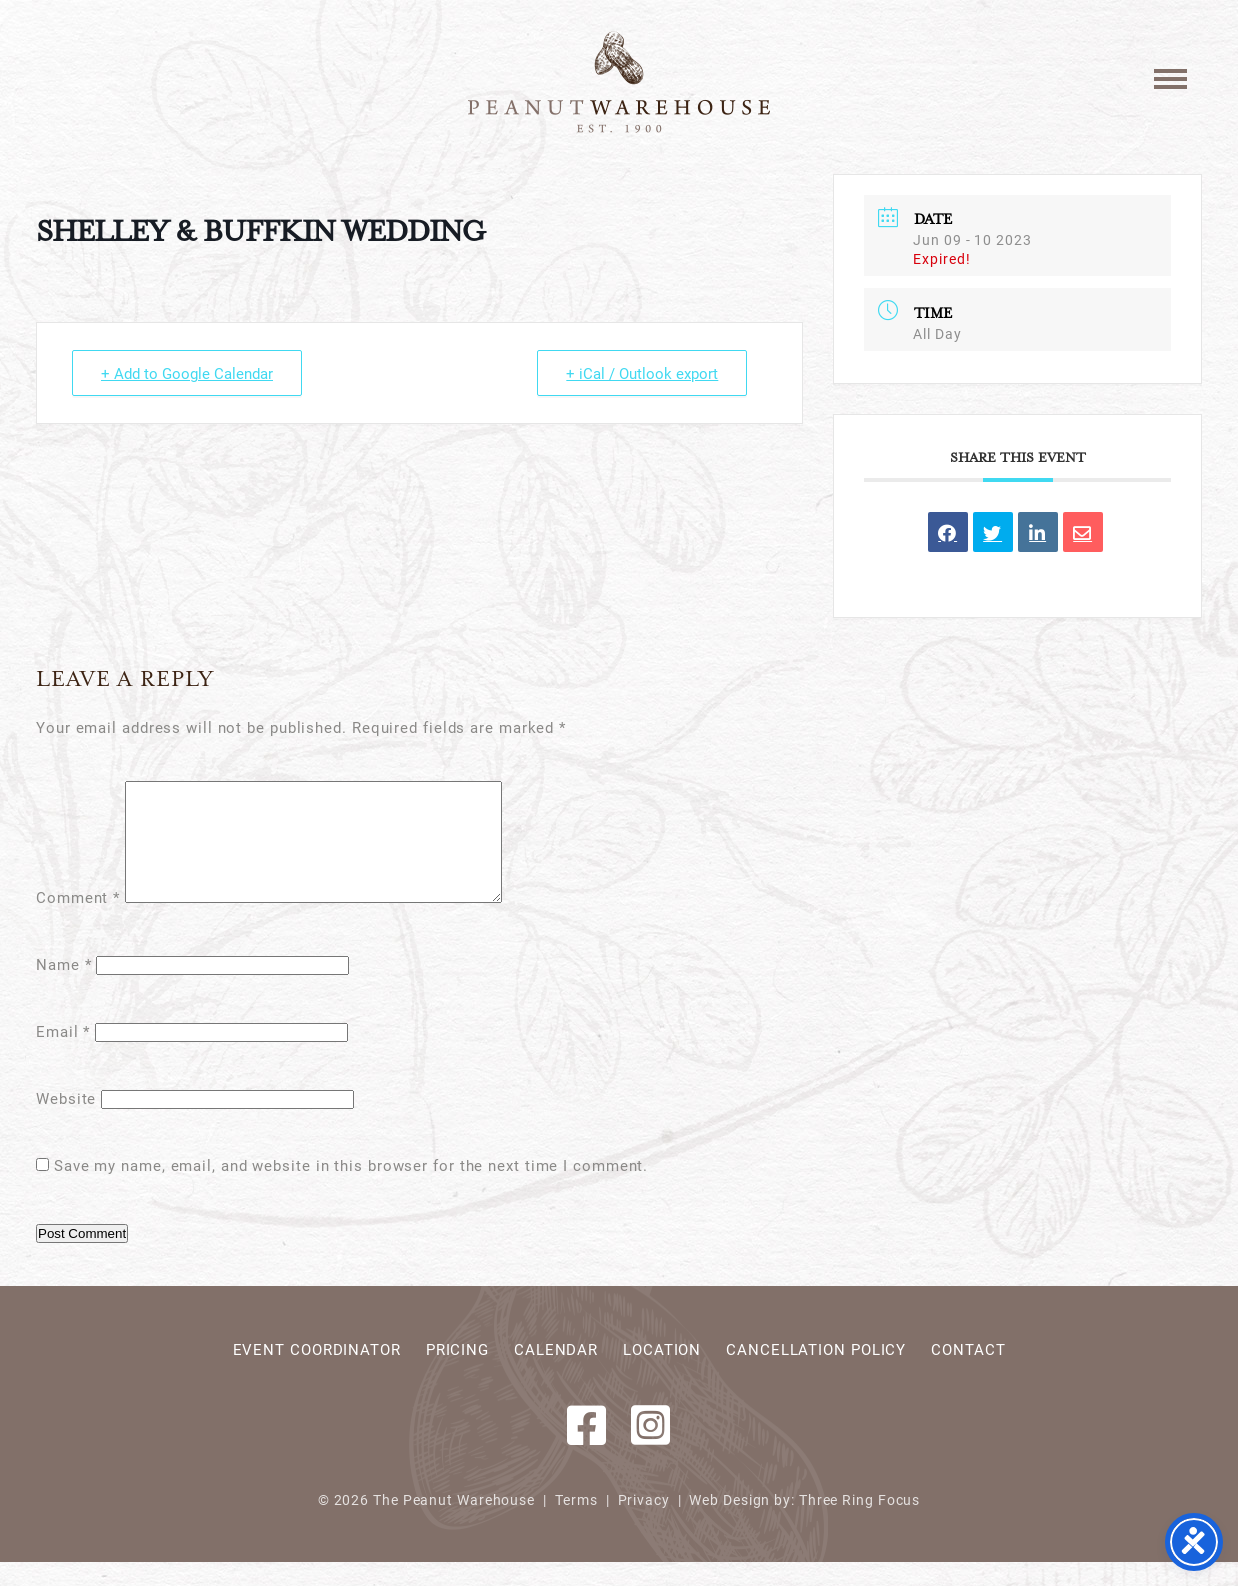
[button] (1170, 77)
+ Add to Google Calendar (187, 373)
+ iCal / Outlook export (642, 373)
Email (63, 1055)
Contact (968, 1373)
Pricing (457, 1373)
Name (63, 988)
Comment (78, 921)
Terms (577, 1524)
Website (66, 1122)
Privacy (644, 1524)
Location (662, 1373)
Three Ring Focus (859, 1524)
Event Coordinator (317, 1373)
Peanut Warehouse (619, 82)
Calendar (556, 1373)
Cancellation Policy (816, 1373)
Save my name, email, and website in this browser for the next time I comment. (351, 1189)
